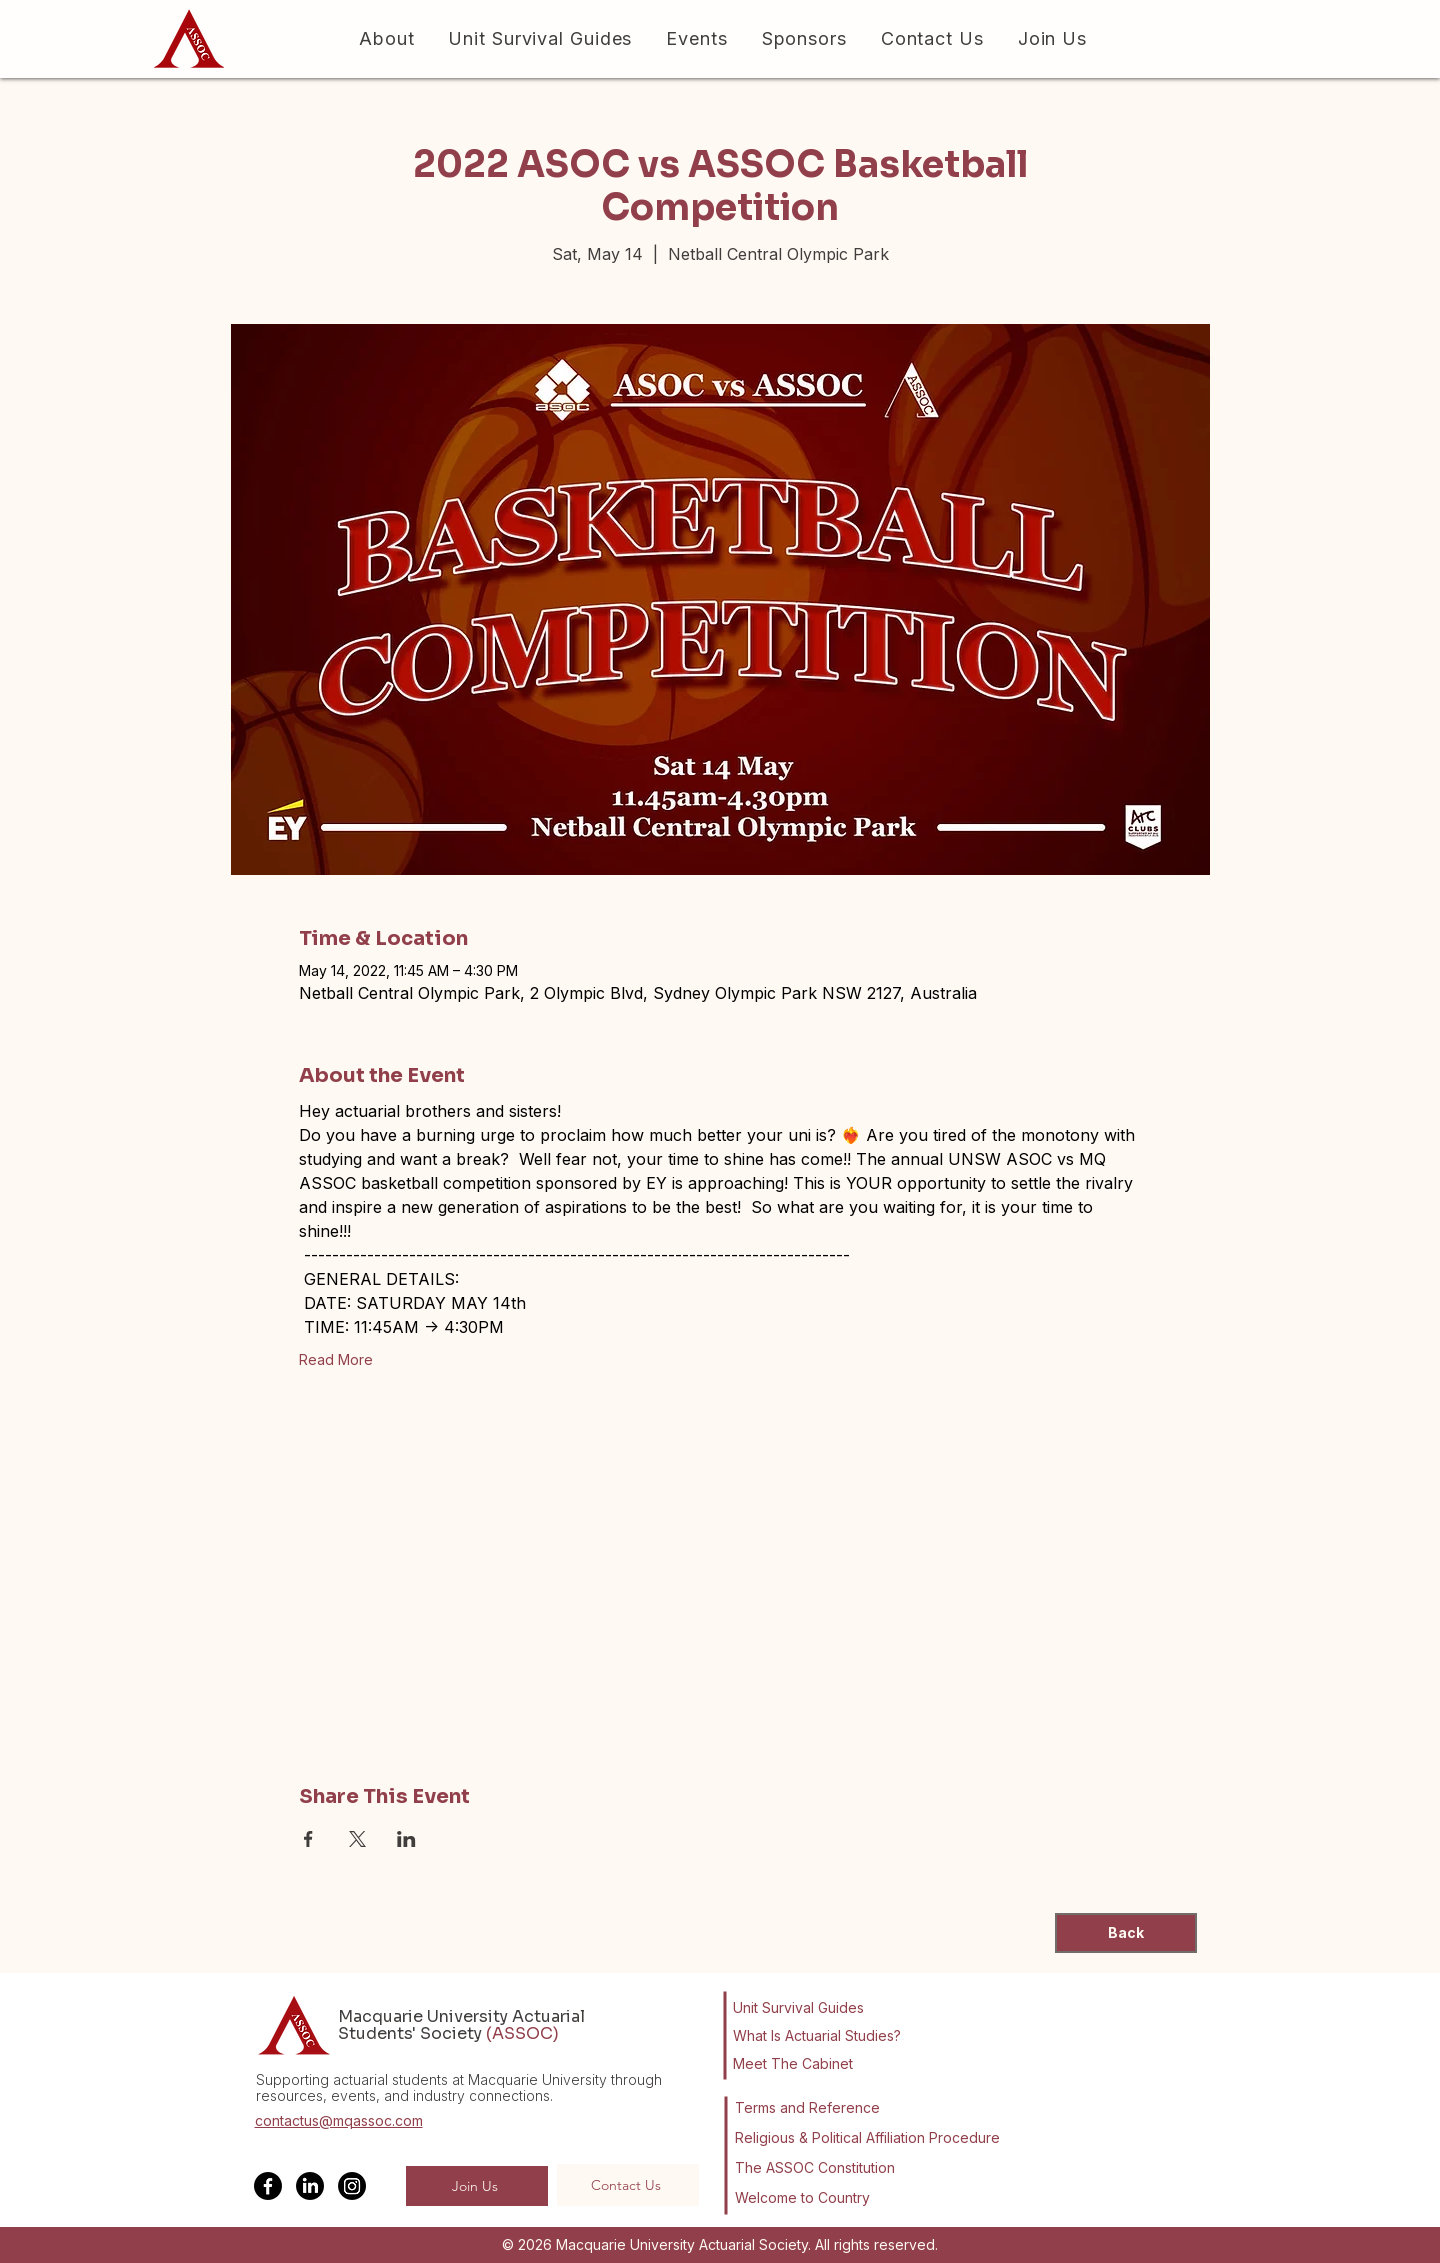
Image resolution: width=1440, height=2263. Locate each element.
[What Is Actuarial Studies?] (824, 2036)
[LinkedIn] (310, 2186)
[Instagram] (352, 2186)
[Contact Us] (628, 2185)
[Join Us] (477, 2186)
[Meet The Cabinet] (817, 2064)
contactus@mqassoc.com (339, 2120)
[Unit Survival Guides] (811, 2008)
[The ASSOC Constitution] (819, 2168)
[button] (383, 38)
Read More (336, 1359)
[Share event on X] (357, 1839)
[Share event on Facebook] (308, 1839)
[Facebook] (268, 2186)
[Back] (1126, 1933)
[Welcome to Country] (806, 2198)
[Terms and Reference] (807, 2108)
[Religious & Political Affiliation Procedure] (870, 2138)
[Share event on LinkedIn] (406, 1839)
